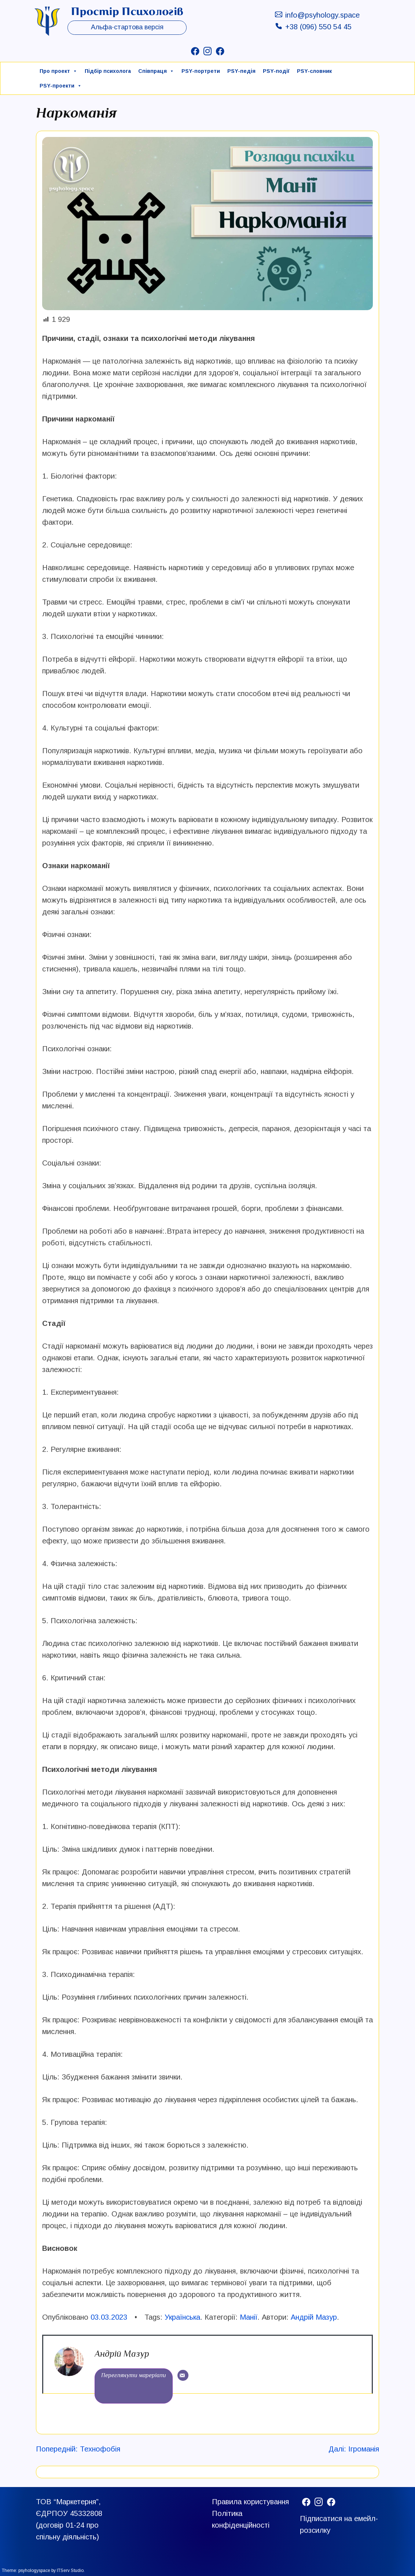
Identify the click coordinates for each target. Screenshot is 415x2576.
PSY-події (276, 71)
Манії (248, 2317)
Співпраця (156, 71)
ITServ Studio (70, 2570)
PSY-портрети (200, 71)
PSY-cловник (314, 71)
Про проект (58, 71)
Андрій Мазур (314, 2317)
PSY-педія (241, 71)
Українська (182, 2317)
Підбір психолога (108, 71)
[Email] (182, 2375)
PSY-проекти (61, 85)
